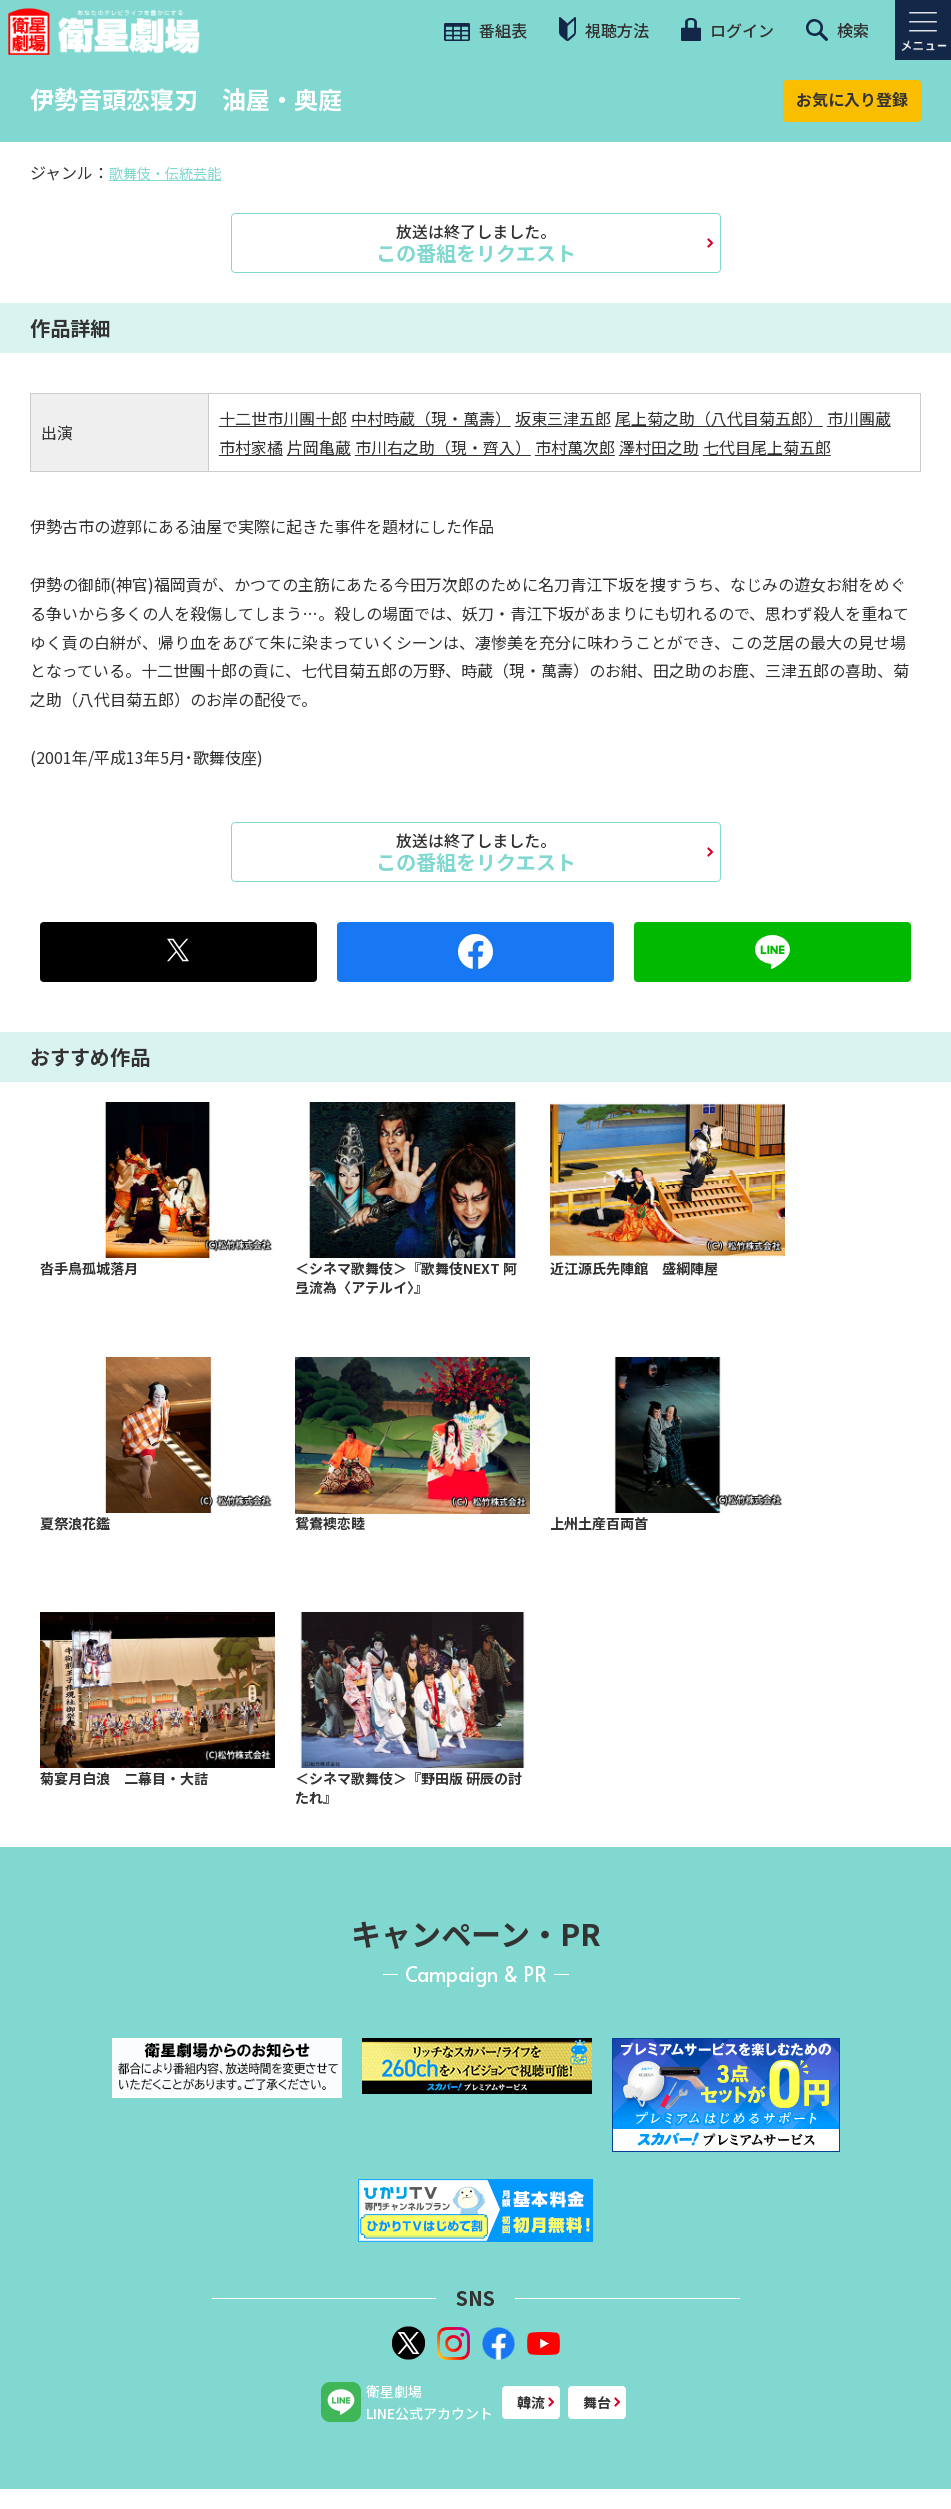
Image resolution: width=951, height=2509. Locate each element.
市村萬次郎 (575, 447)
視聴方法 (604, 29)
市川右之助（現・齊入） (443, 447)
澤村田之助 (659, 447)
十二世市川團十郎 (283, 418)
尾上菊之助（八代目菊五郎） (719, 418)
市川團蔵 (859, 418)
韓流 (531, 2402)
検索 (837, 30)
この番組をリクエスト (476, 243)
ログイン (727, 30)
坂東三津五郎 (563, 418)
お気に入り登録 (852, 99)
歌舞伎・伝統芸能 (165, 173)
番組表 (485, 30)
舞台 (597, 2402)
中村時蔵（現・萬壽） (431, 418)
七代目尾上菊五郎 (767, 447)
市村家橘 (251, 447)
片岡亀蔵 (319, 447)
